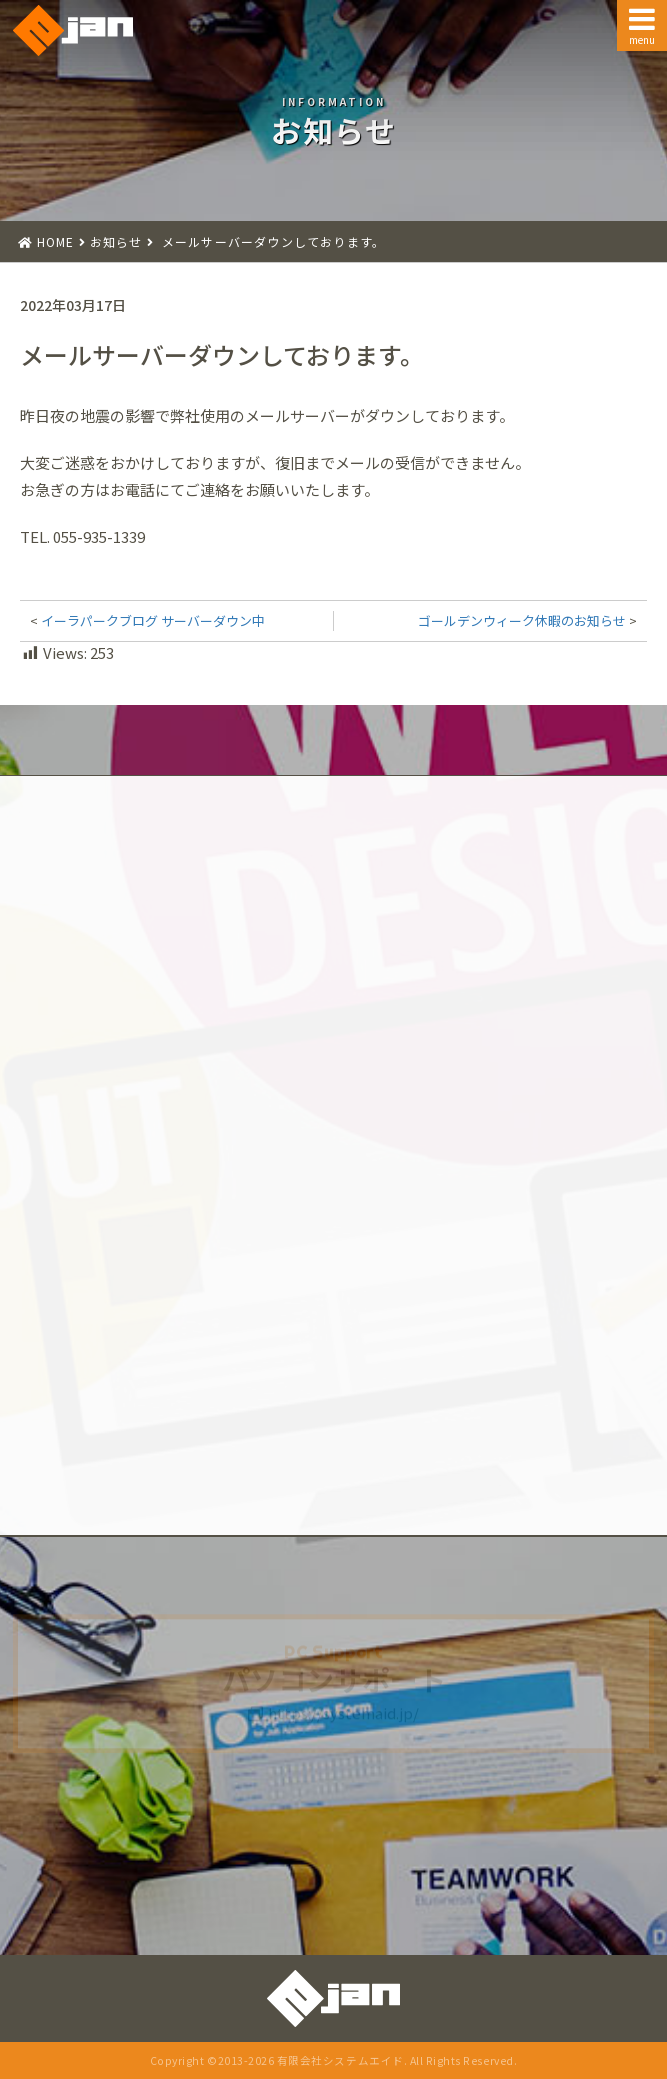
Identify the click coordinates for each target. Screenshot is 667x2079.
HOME (56, 241)
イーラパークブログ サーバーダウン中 (153, 620)
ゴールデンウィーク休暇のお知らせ (522, 620)
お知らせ (116, 241)
